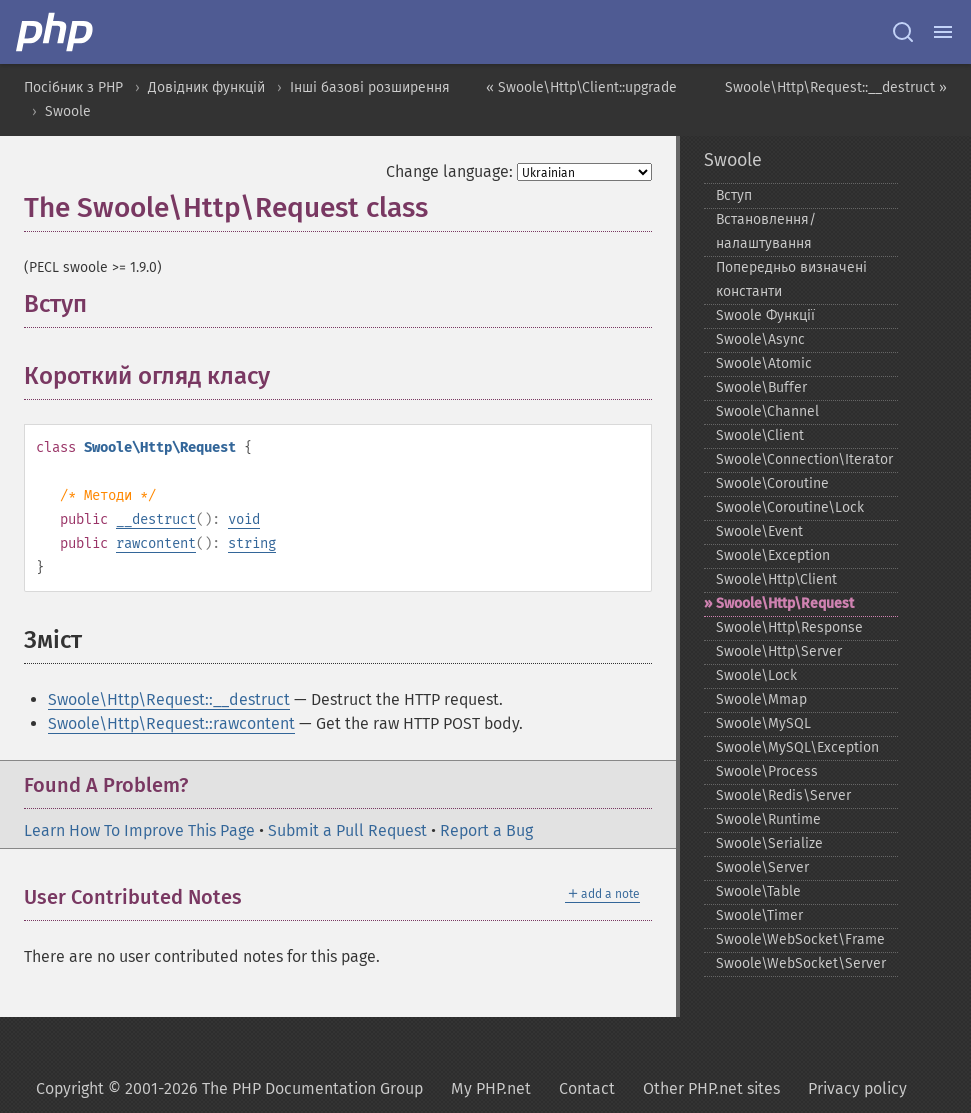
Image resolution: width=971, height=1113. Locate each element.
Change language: (449, 171)
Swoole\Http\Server (779, 651)
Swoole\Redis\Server (783, 795)
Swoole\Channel (767, 411)
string (252, 543)
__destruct (156, 519)
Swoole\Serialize (769, 843)
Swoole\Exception (773, 555)
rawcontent (156, 543)
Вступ (734, 195)
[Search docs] (903, 32)
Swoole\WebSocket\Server (801, 963)
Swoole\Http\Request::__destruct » (836, 87)
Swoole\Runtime (768, 819)
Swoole (68, 111)
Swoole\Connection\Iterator (804, 459)
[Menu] (943, 32)
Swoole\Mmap (761, 699)
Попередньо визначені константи (791, 279)
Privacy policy (857, 1088)
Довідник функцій (206, 87)
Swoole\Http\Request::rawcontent (171, 723)
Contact (587, 1088)
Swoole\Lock (756, 675)
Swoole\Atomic (764, 363)
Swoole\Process (767, 771)
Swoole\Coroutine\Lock (790, 507)
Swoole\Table (758, 891)
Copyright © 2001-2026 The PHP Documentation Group (229, 1088)
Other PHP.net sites (711, 1088)
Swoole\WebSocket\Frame (800, 939)
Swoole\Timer (759, 915)
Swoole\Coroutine (772, 483)
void (244, 519)
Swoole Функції (765, 315)
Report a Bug (486, 830)
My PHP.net (491, 1088)
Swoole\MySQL (763, 723)
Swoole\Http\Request (785, 603)
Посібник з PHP (73, 87)
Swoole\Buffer (761, 387)
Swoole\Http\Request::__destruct (169, 699)
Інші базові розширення (370, 87)
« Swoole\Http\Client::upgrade (581, 87)
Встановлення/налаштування (766, 231)
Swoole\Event (759, 531)
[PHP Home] (56, 32)
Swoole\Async (760, 339)
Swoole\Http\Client (776, 579)
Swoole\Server (762, 867)
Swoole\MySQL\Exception (797, 747)
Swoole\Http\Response (789, 627)
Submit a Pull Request (347, 830)
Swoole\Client (760, 435)
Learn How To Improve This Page (139, 830)
